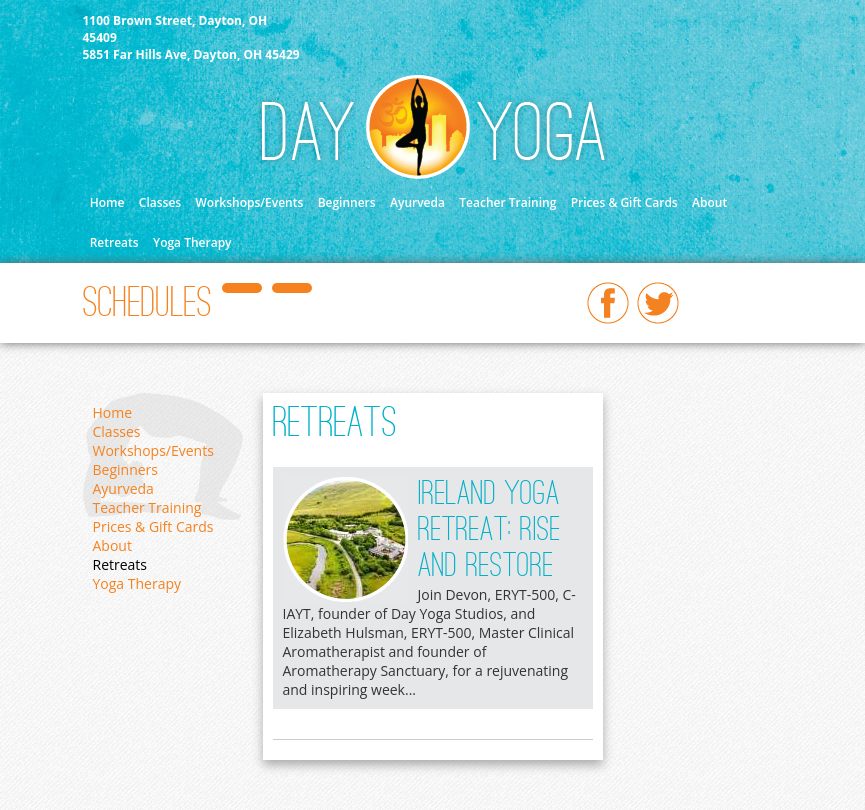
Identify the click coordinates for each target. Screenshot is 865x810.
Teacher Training (507, 202)
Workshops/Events (250, 202)
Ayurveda (417, 202)
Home (107, 202)
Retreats (114, 242)
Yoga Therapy (192, 242)
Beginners (347, 202)
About (709, 202)
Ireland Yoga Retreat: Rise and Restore (489, 531)
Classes (160, 202)
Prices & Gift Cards (624, 202)
